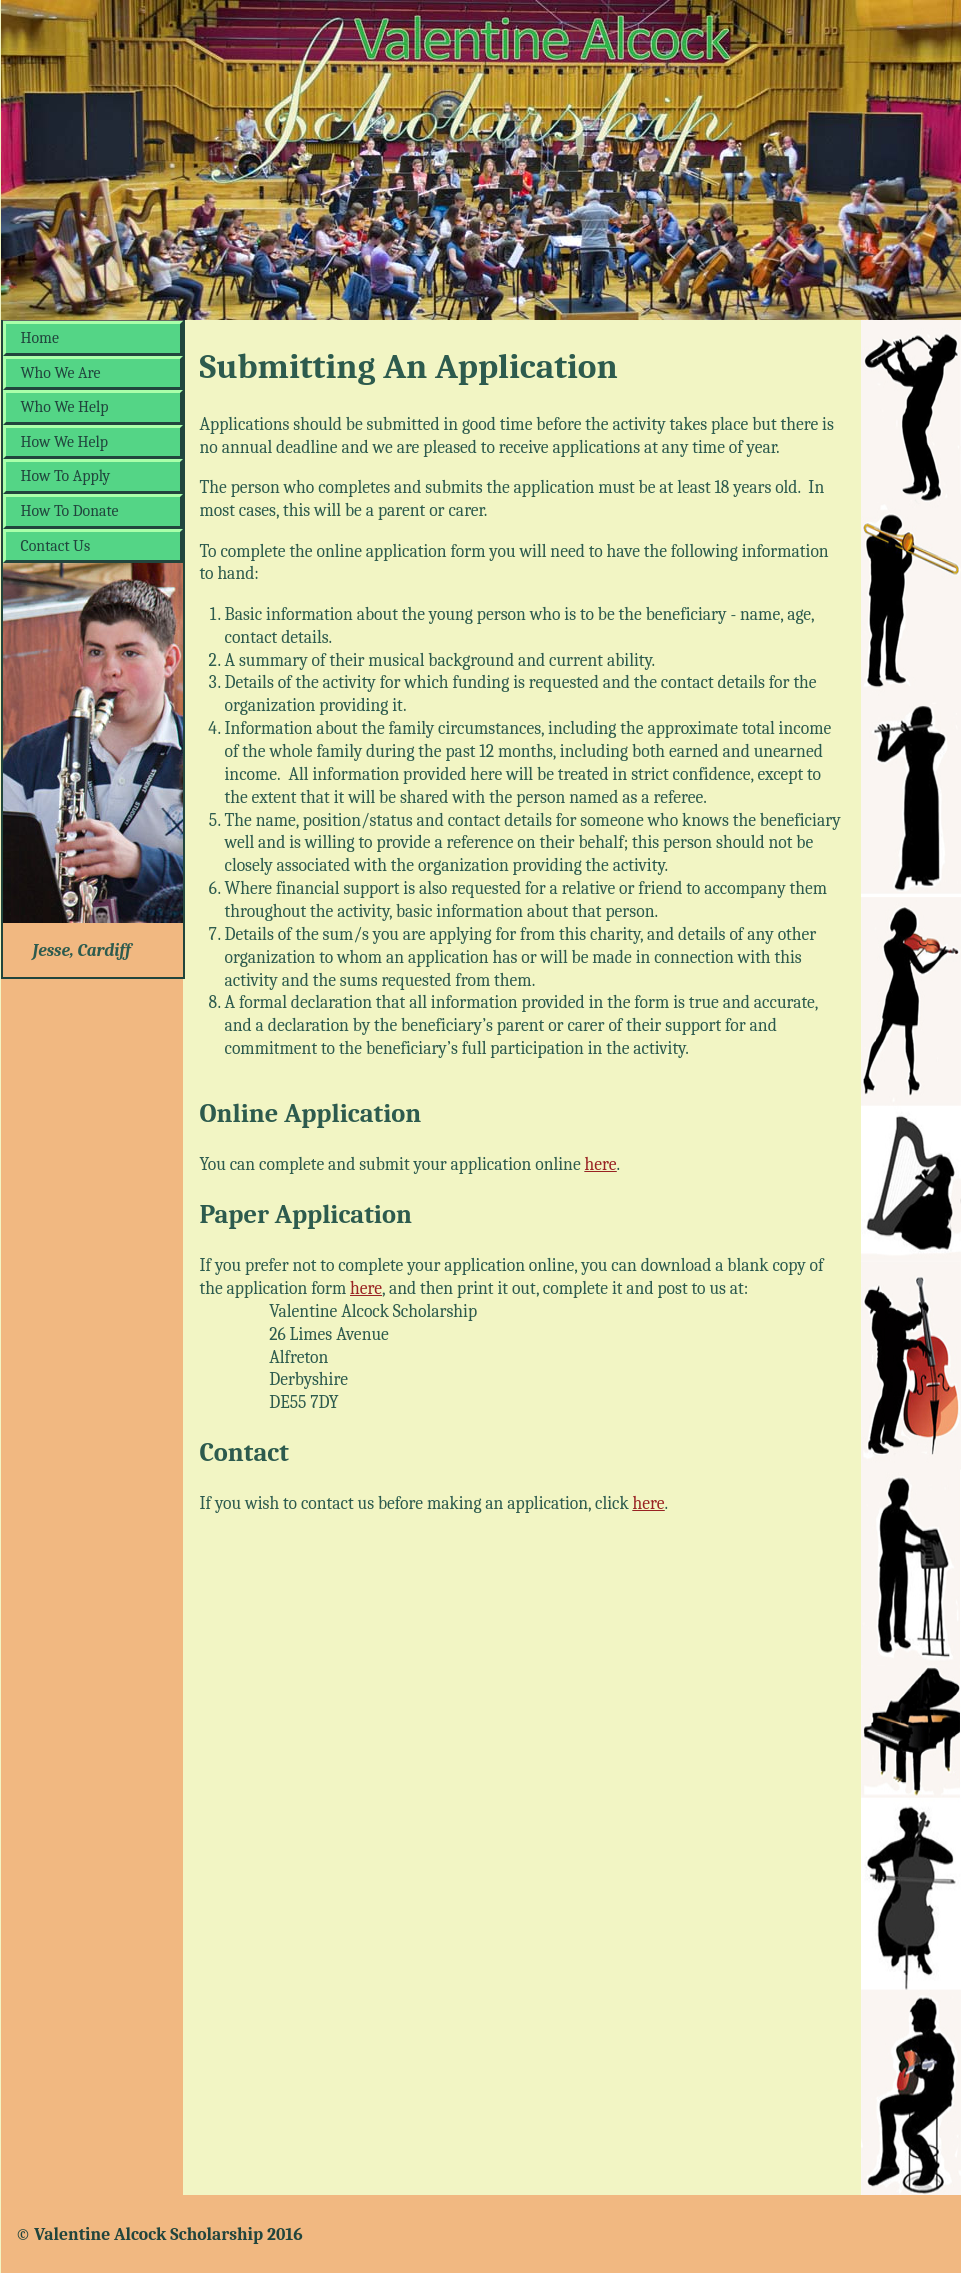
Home (40, 338)
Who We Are (61, 373)
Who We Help (65, 407)
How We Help (65, 442)
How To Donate (70, 511)
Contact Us (56, 546)
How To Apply (66, 476)
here (601, 1164)
